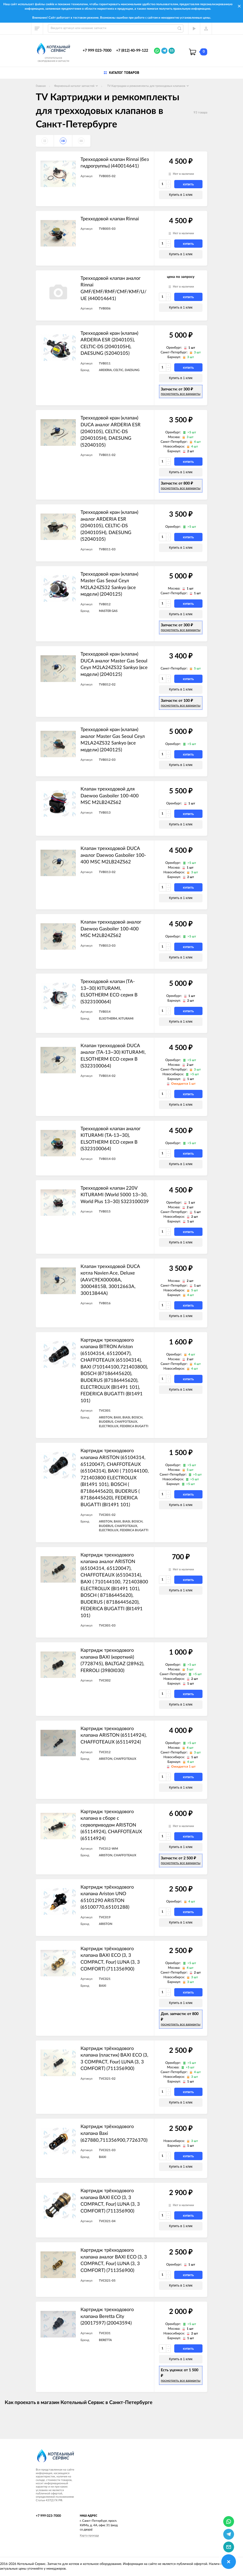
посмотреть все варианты (180, 394)
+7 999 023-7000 (97, 50)
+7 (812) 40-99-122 (132, 50)
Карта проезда (89, 2535)
